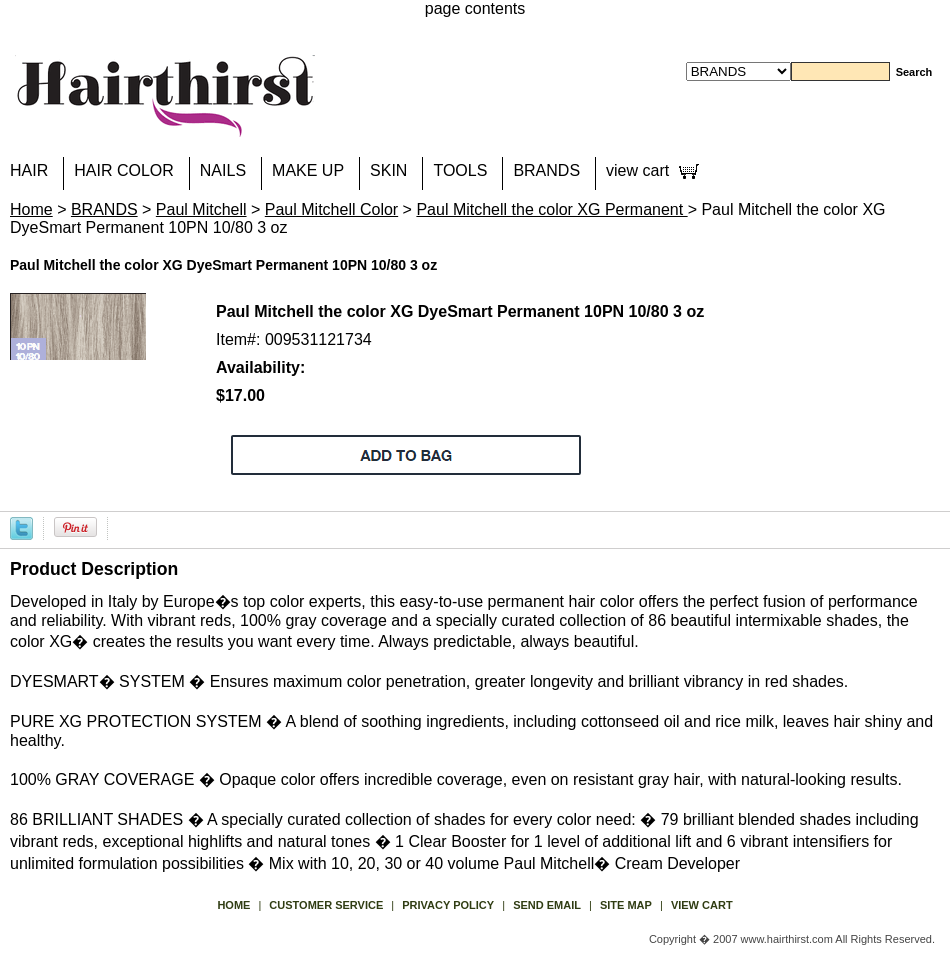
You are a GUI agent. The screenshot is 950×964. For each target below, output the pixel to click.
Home (31, 209)
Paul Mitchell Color (331, 209)
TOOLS (460, 170)
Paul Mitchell (201, 209)
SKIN (388, 170)
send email (547, 905)
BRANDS (546, 170)
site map (626, 905)
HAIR (29, 170)
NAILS (223, 170)
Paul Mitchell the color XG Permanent (551, 209)
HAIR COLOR (124, 170)
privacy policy (448, 905)
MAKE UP (308, 170)
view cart (637, 170)
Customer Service (326, 905)
